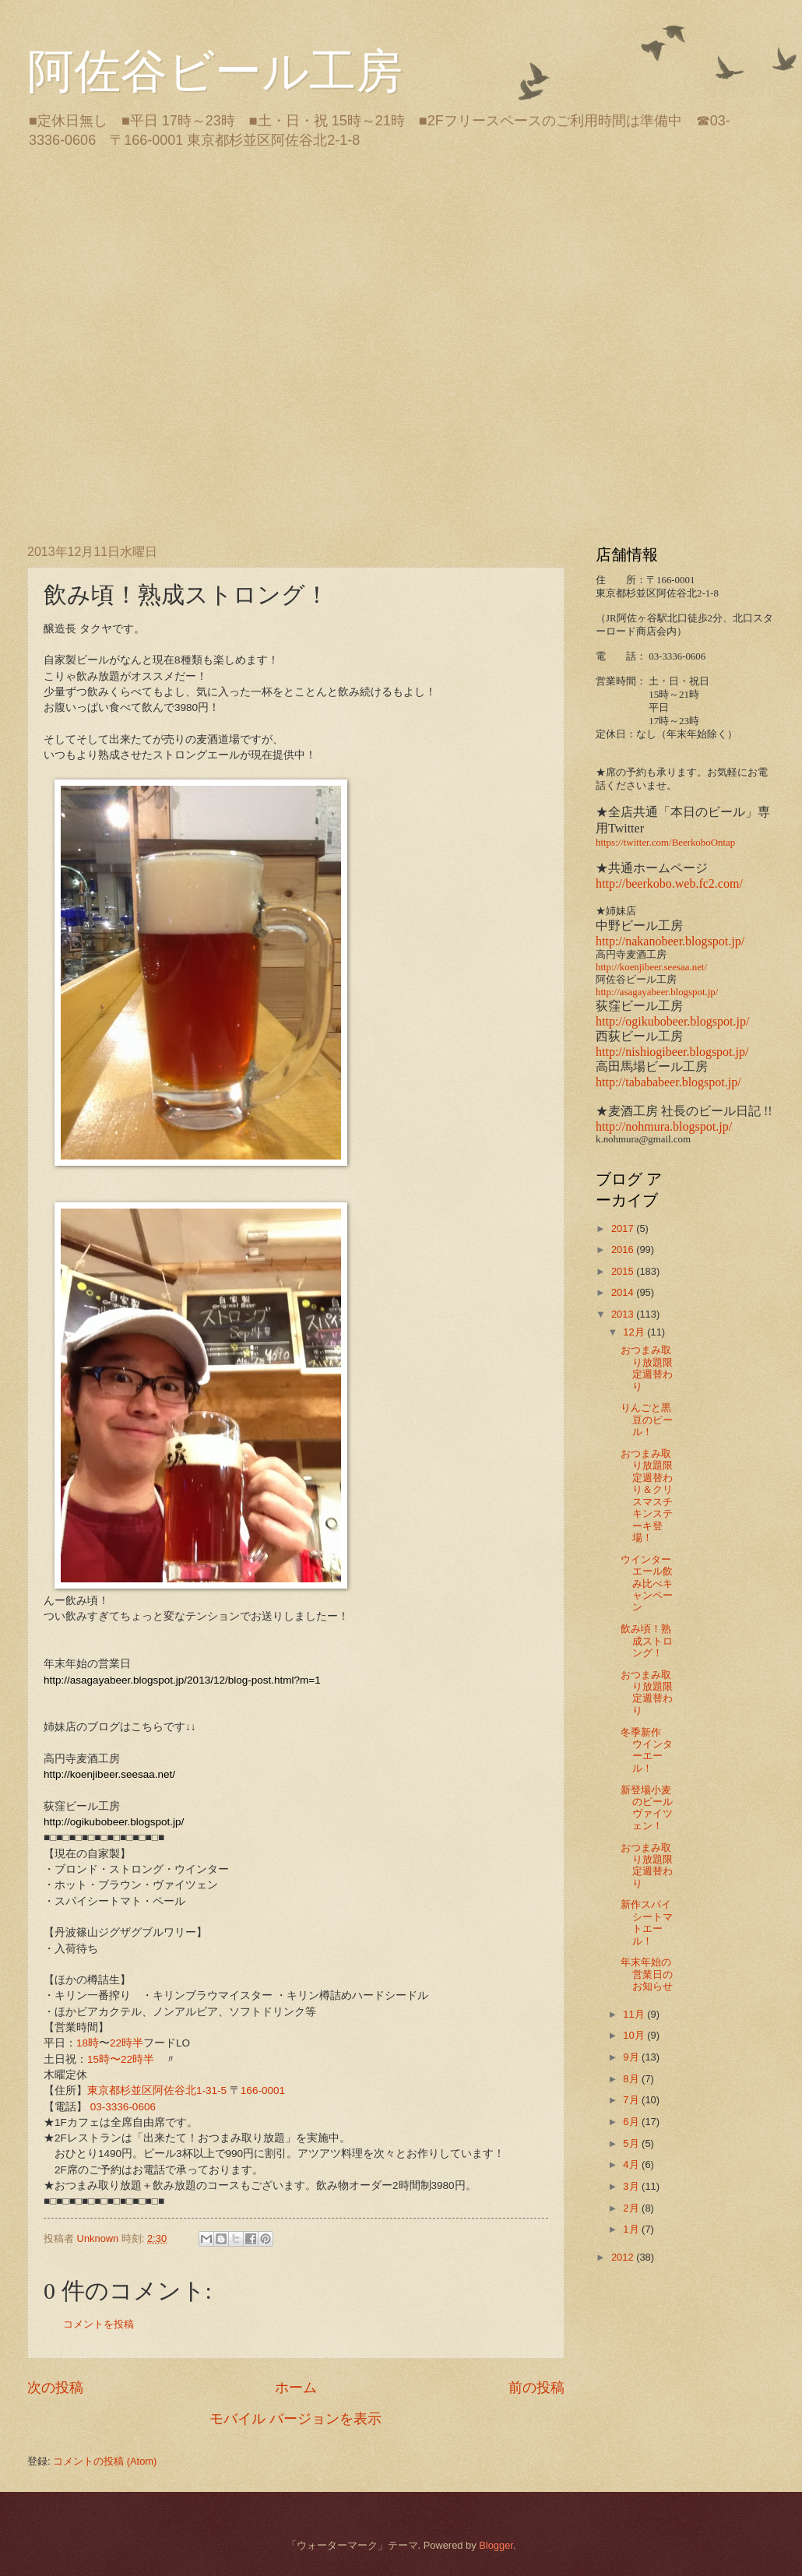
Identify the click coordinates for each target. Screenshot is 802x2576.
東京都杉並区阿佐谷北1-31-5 (157, 2090)
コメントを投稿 (98, 2324)
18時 (87, 2043)
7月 (632, 2100)
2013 (623, 1314)
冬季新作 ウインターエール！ (647, 1750)
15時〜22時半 (120, 2059)
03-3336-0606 (123, 2107)
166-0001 (263, 2090)
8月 (632, 2079)
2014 (623, 1292)
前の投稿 (536, 2387)
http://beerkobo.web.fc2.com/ (669, 883)
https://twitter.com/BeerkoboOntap (665, 842)
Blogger (496, 2545)
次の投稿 (55, 2387)
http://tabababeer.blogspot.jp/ (668, 1082)
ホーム (296, 2387)
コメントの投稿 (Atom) (105, 2461)
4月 (632, 2164)
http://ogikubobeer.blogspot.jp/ (672, 1021)
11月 (635, 2014)
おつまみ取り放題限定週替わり (647, 1368)
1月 (632, 2229)
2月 (632, 2208)
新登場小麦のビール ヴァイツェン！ (647, 1808)
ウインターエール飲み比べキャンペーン (647, 1584)
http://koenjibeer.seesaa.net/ (651, 967)
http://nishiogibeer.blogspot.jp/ (672, 1051)
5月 (632, 2143)
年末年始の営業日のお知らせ (647, 1974)
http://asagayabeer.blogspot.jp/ (657, 992)
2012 (623, 2257)
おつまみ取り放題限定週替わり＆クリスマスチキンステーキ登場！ (647, 1495)
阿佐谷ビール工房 (215, 71)
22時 (121, 2043)
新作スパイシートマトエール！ (647, 1922)
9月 (632, 2057)
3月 (632, 2186)
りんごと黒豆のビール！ (647, 1420)
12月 (635, 1332)
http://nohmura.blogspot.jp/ (664, 1126)
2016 (623, 1249)
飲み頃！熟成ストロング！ (647, 1641)
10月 (635, 2035)
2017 (623, 1228)
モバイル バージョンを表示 (295, 2418)
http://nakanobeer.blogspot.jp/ (670, 941)
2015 (623, 1271)
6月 (632, 2121)
